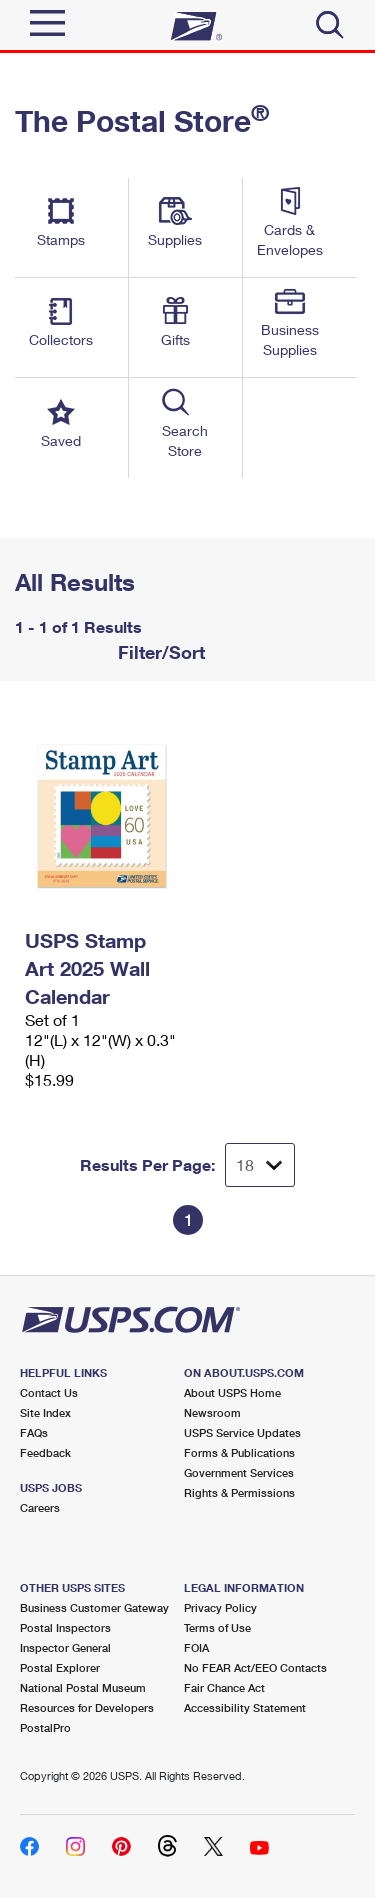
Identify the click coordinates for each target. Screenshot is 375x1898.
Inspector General (65, 1647)
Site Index (45, 1412)
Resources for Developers (87, 1707)
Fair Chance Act (224, 1687)
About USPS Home (232, 1392)
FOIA (196, 1647)
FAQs (34, 1432)
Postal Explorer (60, 1667)
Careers (40, 1507)
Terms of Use (217, 1627)
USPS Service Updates (242, 1432)
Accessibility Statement (245, 1707)
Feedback (45, 1452)
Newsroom (212, 1412)
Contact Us (49, 1392)
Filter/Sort (159, 652)
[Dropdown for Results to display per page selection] (260, 1165)
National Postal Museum (83, 1687)
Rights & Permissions (239, 1492)
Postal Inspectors (65, 1627)
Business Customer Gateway (94, 1607)
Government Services (239, 1472)
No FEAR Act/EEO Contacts (255, 1667)
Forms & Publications (239, 1452)
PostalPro (45, 1727)
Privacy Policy (220, 1607)
